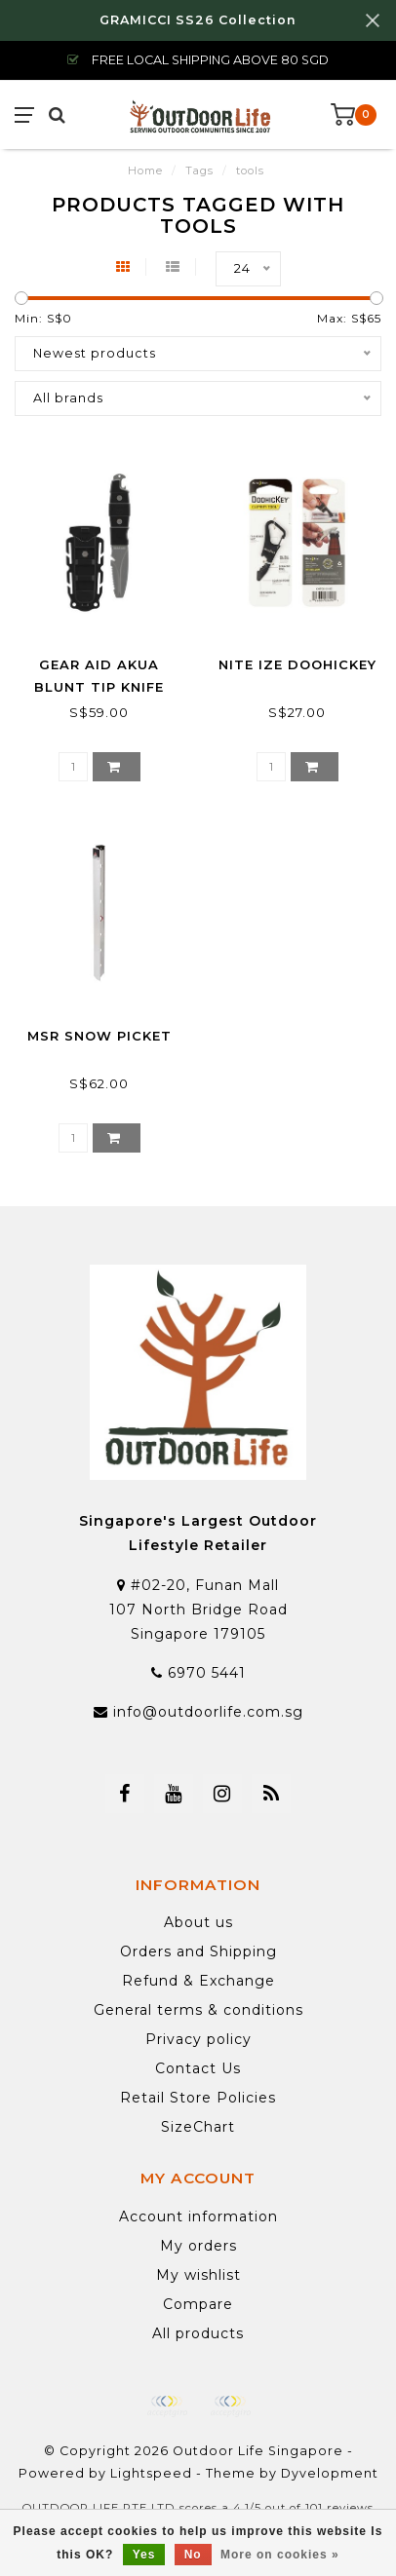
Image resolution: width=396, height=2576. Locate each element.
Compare (198, 2304)
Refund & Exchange (198, 1980)
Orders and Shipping (198, 1951)
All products (198, 2333)
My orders (198, 2245)
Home (145, 170)
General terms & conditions (198, 2010)
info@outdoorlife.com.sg (208, 1712)
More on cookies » (279, 2554)
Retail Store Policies (198, 2097)
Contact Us (198, 2068)
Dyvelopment (329, 2473)
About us (198, 1922)
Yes (144, 2554)
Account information (198, 2216)
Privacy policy (198, 2039)
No (193, 2554)
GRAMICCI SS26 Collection (198, 20)
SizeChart (198, 2127)
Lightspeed (151, 2473)
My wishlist (198, 2275)
